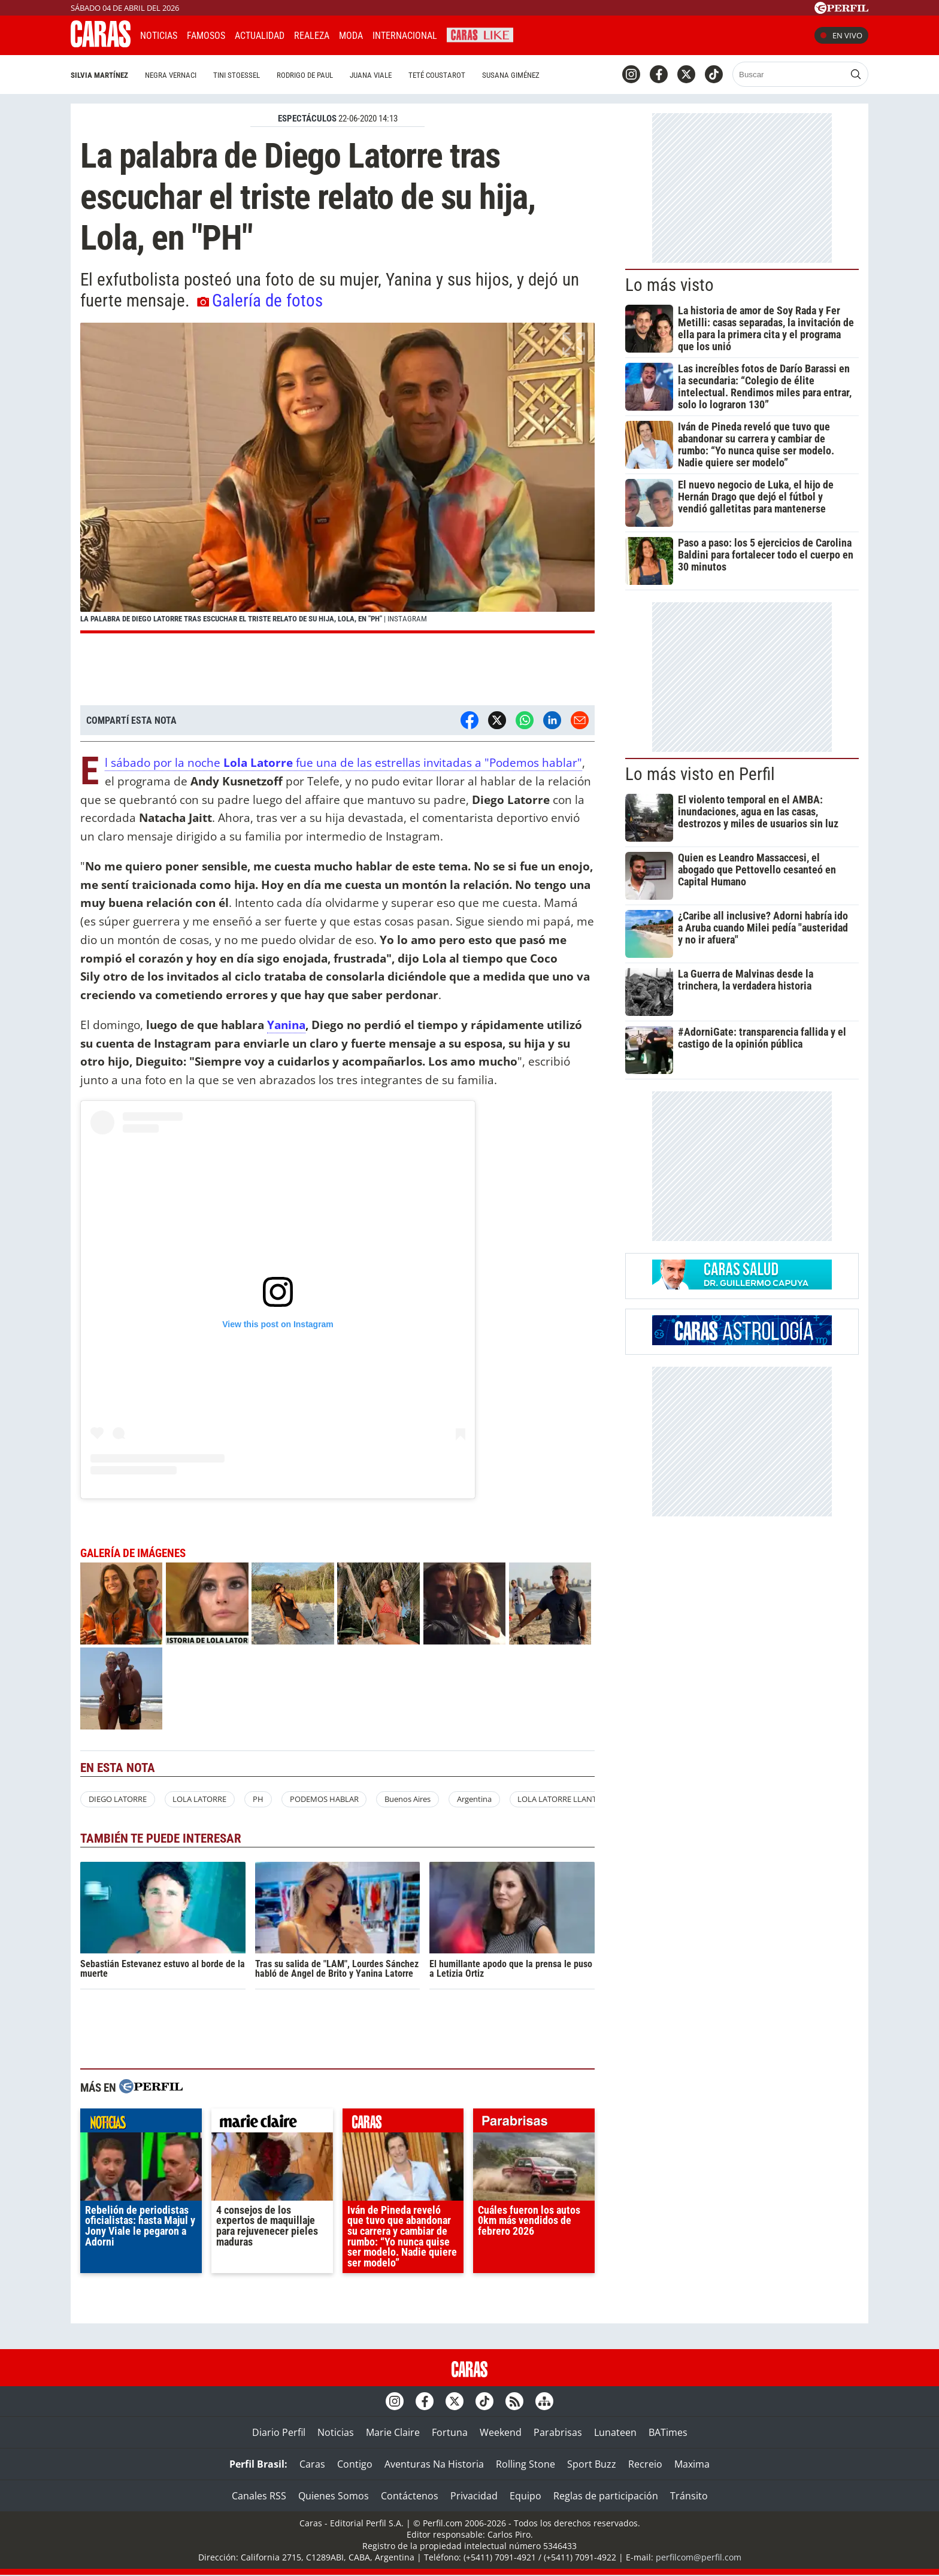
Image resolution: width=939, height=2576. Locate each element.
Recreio (645, 2464)
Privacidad (474, 2495)
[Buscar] (789, 74)
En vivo (841, 35)
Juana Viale (371, 75)
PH (258, 1799)
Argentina (474, 1799)
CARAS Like (480, 34)
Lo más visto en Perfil (700, 774)
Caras (312, 2464)
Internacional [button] (404, 35)
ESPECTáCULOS (307, 118)
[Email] (580, 720)
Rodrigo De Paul (305, 75)
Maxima (692, 2464)
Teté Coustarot (436, 75)
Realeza (311, 35)
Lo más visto (669, 285)
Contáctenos (409, 2495)
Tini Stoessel (236, 75)
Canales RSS (259, 2495)
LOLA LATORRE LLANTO (559, 1799)
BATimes (668, 2432)
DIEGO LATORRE (118, 1799)
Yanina (286, 1025)
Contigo (354, 2464)
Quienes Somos (333, 2495)
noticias (141, 2123)
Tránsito (689, 2495)
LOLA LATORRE (199, 1799)
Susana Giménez (511, 75)
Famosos (206, 35)
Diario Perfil (278, 2432)
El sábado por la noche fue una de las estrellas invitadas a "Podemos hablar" (343, 763)
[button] (337, 478)
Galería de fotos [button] (260, 300)
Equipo (525, 2495)
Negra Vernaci (170, 75)
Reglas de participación (605, 2495)
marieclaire (272, 2123)
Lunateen (615, 2432)
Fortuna (450, 2432)
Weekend (501, 2432)
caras (403, 2123)
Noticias (158, 35)
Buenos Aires (407, 1799)
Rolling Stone (525, 2464)
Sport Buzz (591, 2464)
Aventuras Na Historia (434, 2464)
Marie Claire (393, 2432)
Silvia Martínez (99, 75)
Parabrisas (558, 2432)
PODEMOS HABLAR (324, 1799)
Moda (351, 35)
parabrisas (534, 2123)
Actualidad (259, 35)
